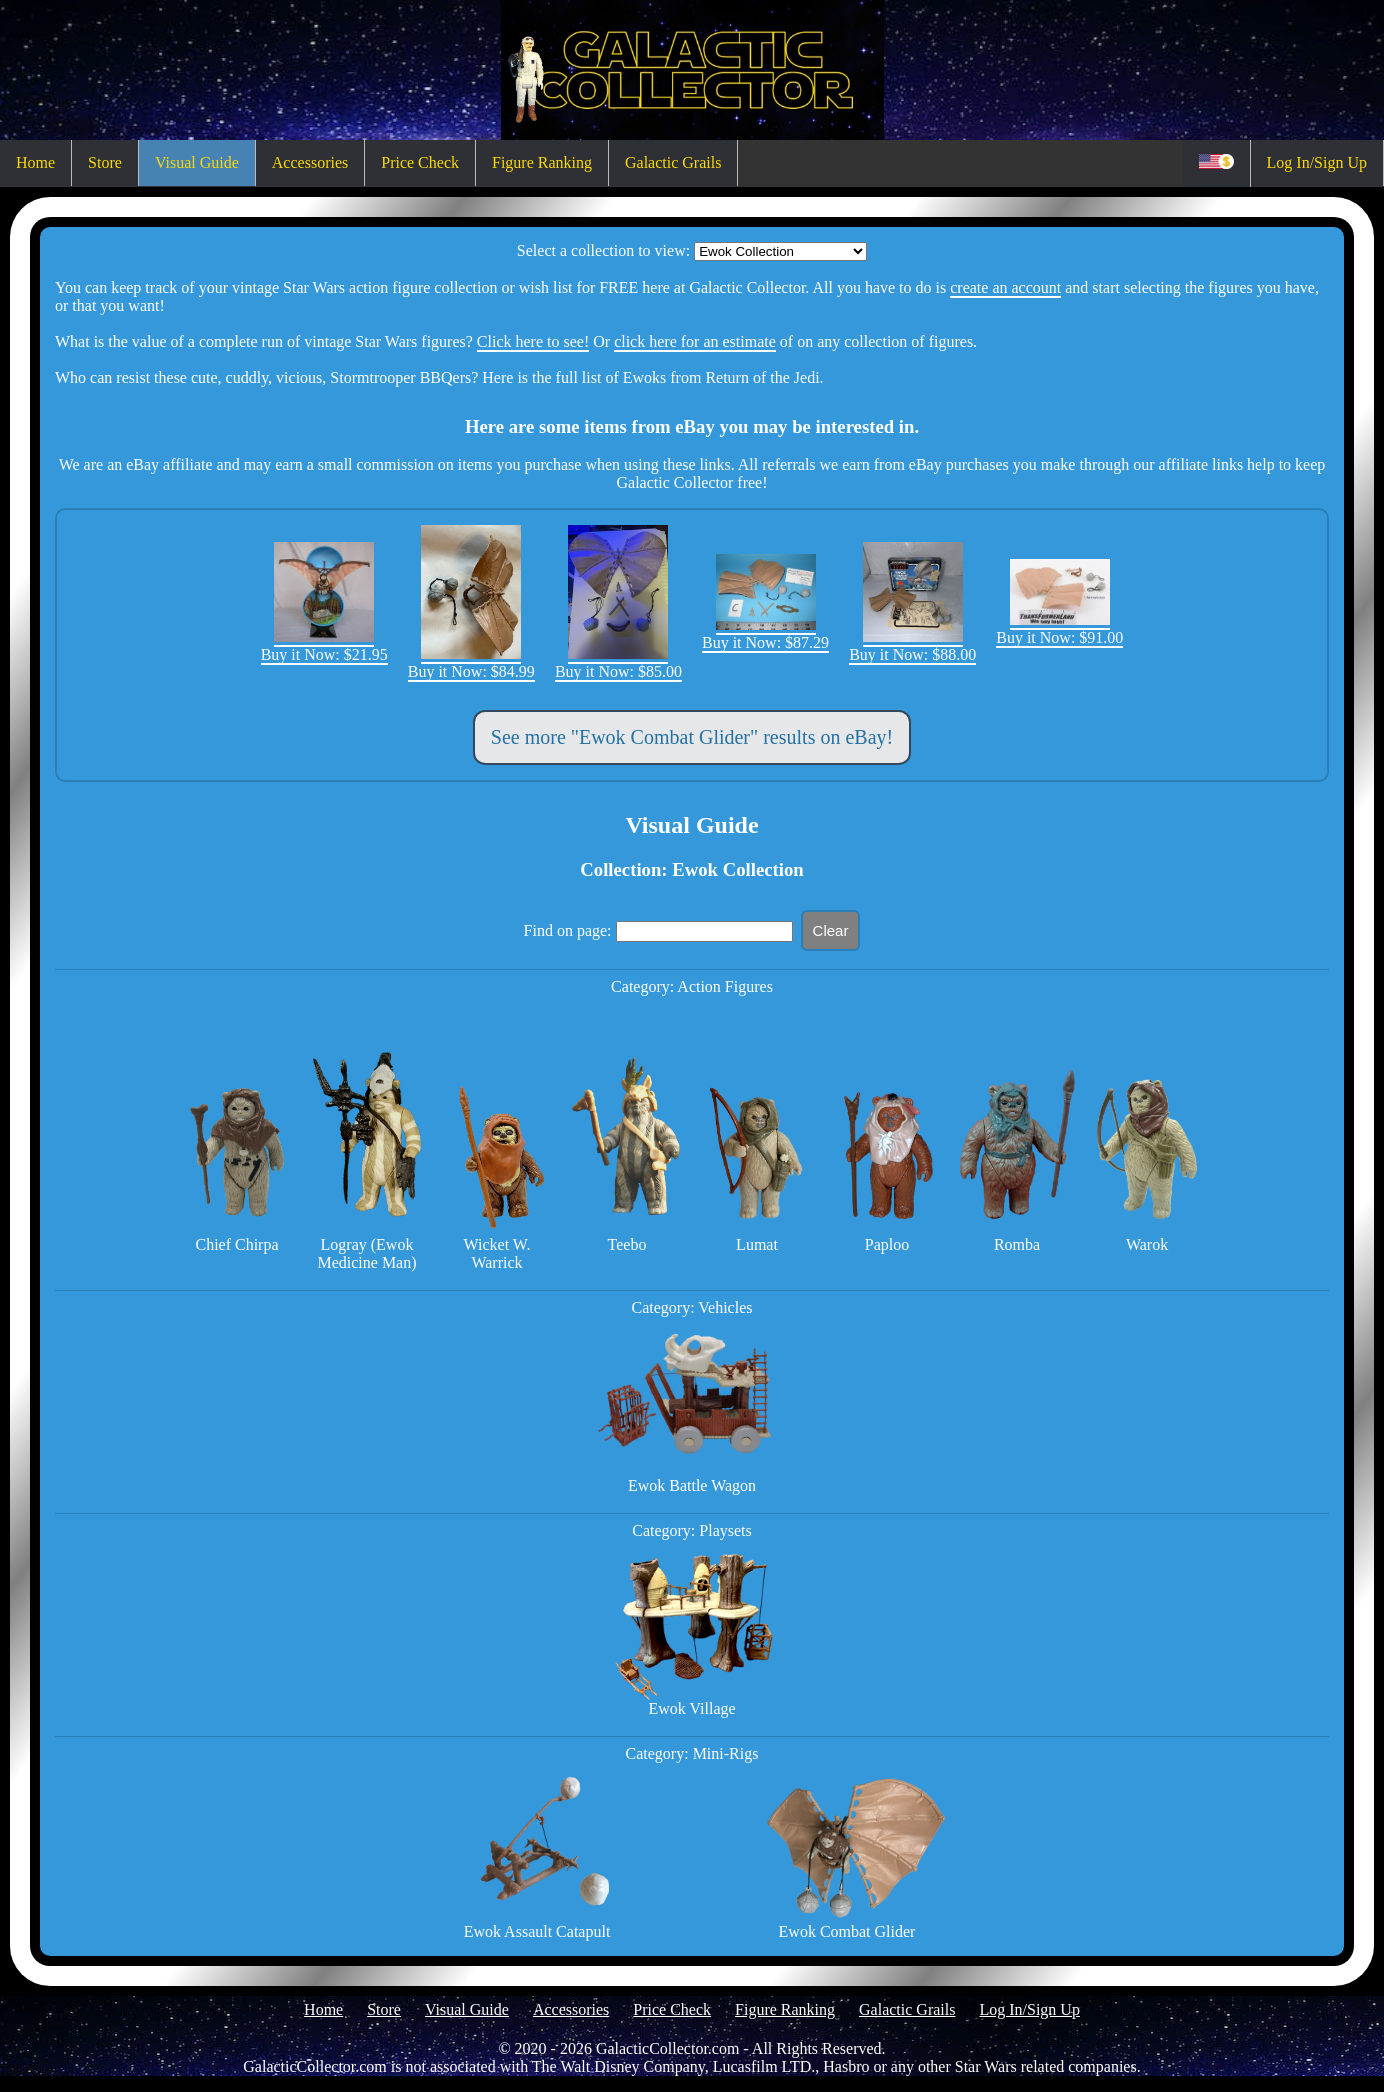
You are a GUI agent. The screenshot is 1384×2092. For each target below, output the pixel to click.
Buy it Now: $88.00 (912, 645)
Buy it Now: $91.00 (1059, 628)
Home (35, 162)
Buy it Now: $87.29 (765, 633)
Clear (831, 930)
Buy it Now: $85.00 (618, 662)
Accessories (310, 162)
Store (105, 162)
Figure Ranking (542, 162)
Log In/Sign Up (1317, 162)
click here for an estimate (695, 341)
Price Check (420, 162)
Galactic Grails (673, 162)
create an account (1005, 287)
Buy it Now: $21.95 (324, 645)
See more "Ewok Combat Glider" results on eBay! (692, 737)
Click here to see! (533, 341)
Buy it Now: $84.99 (471, 662)
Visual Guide (197, 162)
